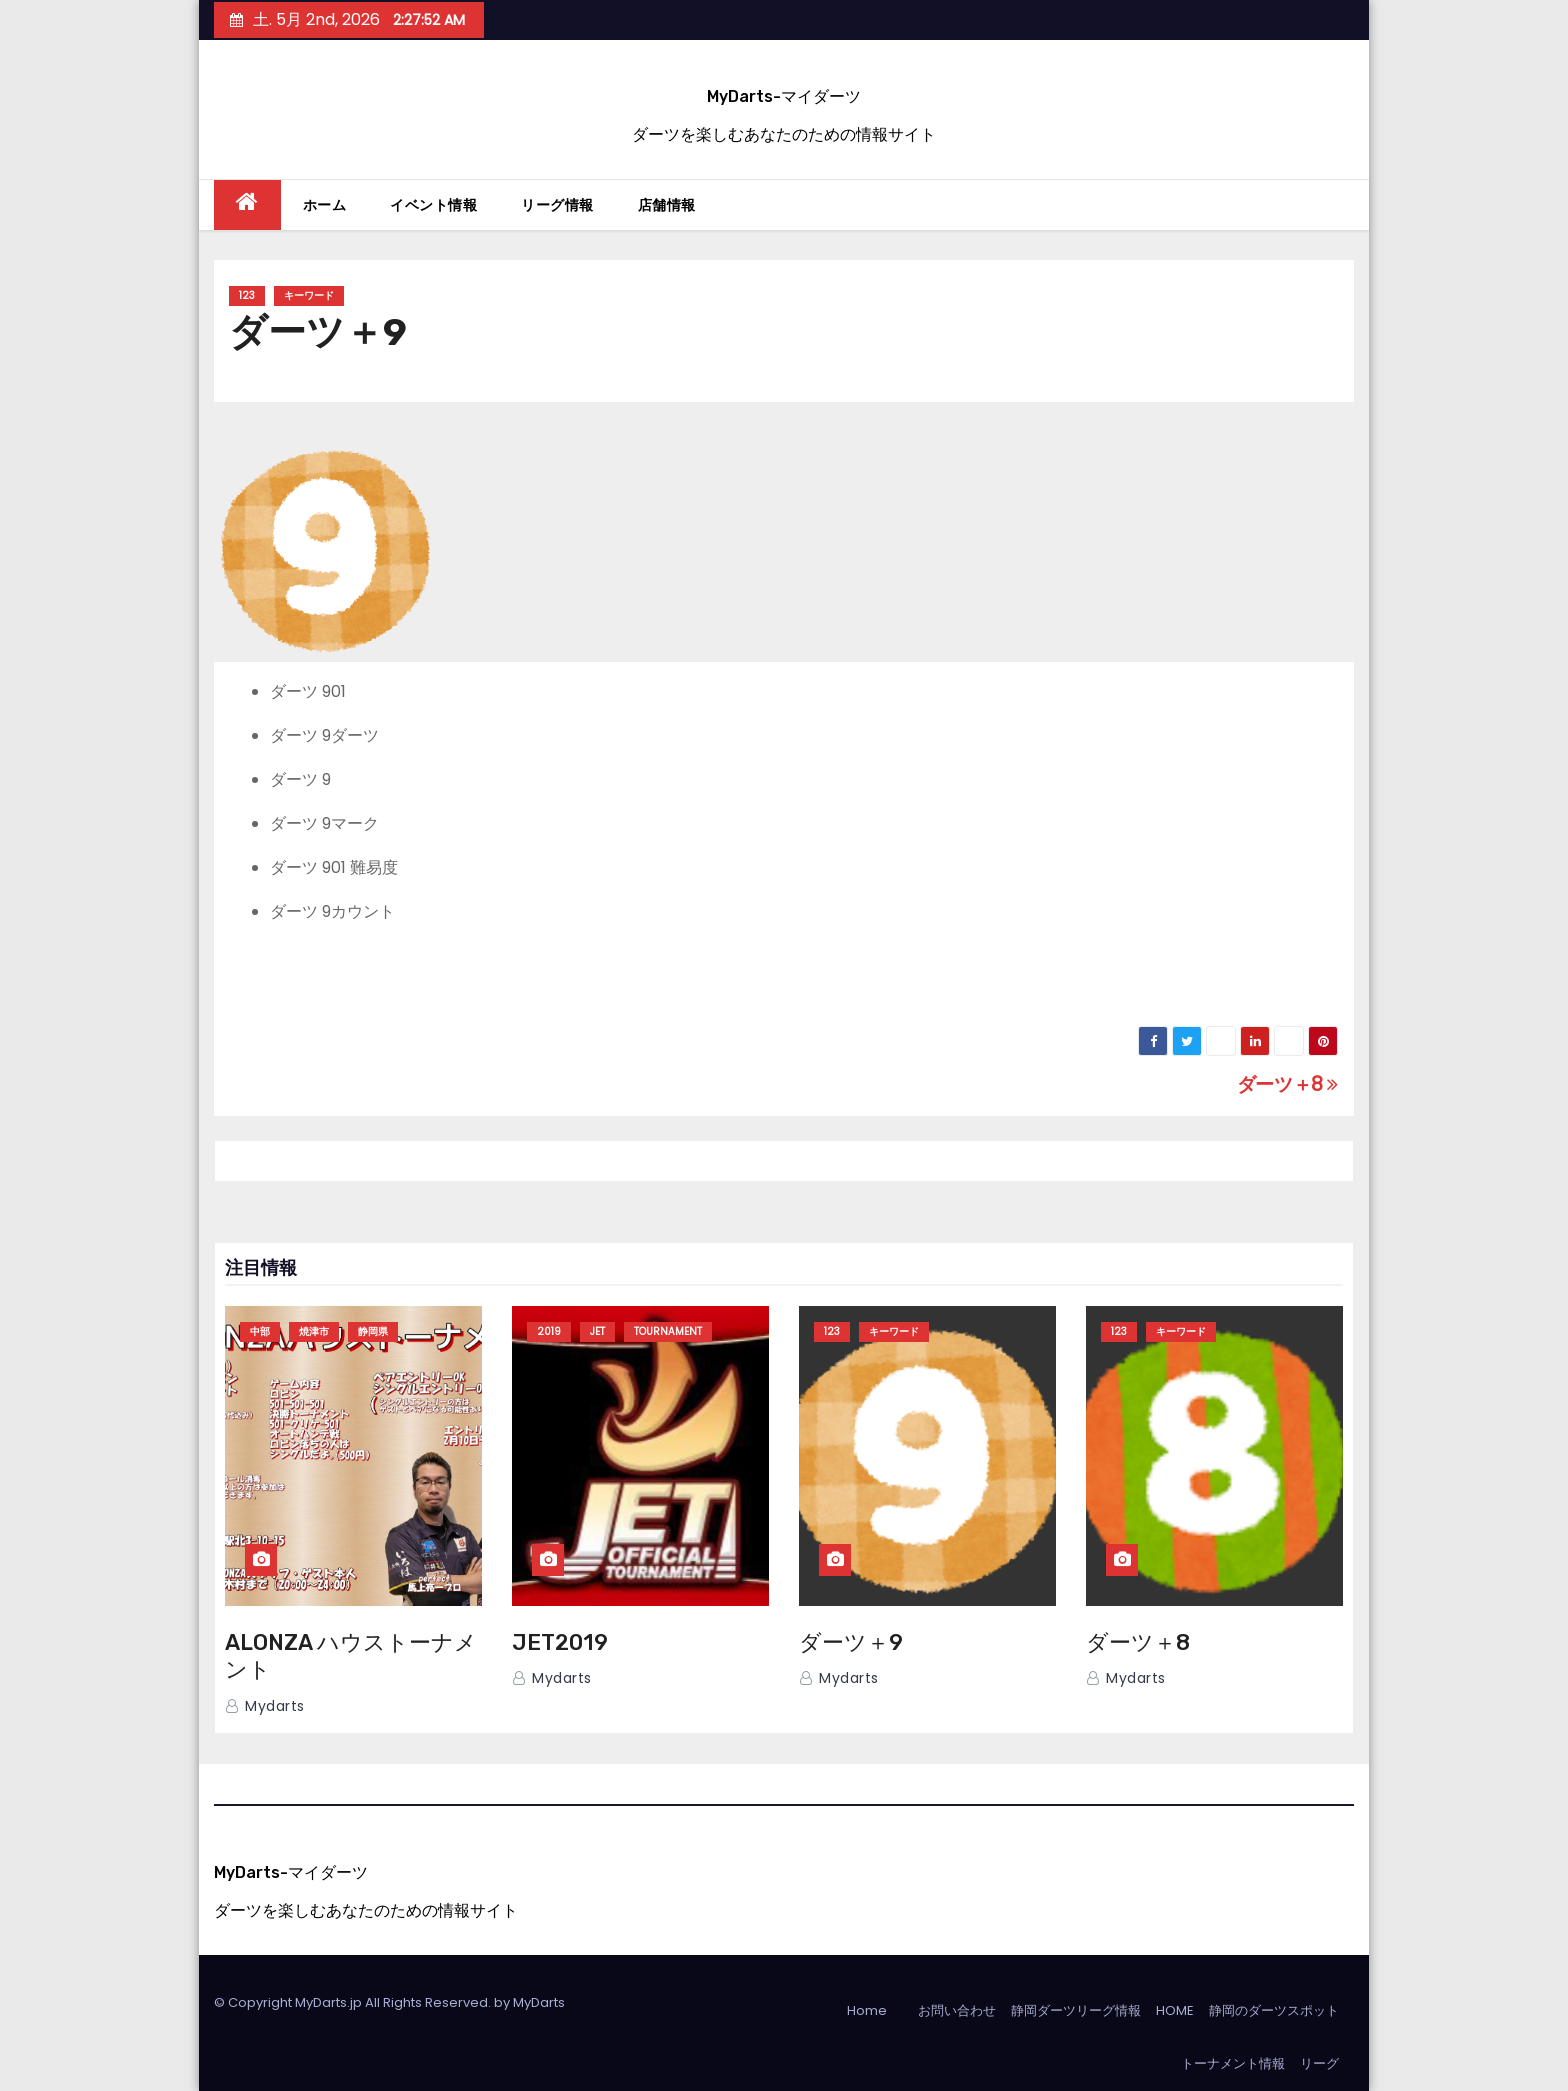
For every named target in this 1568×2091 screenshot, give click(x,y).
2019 (549, 1331)
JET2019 (560, 1642)
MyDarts (539, 2002)
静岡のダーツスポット (1274, 2010)
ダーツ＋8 (1287, 1084)
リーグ (1319, 2063)
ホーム (325, 205)
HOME (1175, 2010)
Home (867, 2010)
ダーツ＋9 (851, 1642)
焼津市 (314, 1331)
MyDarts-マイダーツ (784, 96)
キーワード (309, 295)
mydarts (265, 1706)
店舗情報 (667, 205)
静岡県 (373, 1331)
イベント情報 (433, 205)
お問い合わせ (957, 2010)
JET (597, 1331)
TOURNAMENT (668, 1331)
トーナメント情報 (1233, 2063)
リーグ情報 (557, 205)
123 (247, 295)
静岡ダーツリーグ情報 (1076, 2010)
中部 (260, 1331)
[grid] (784, 802)
